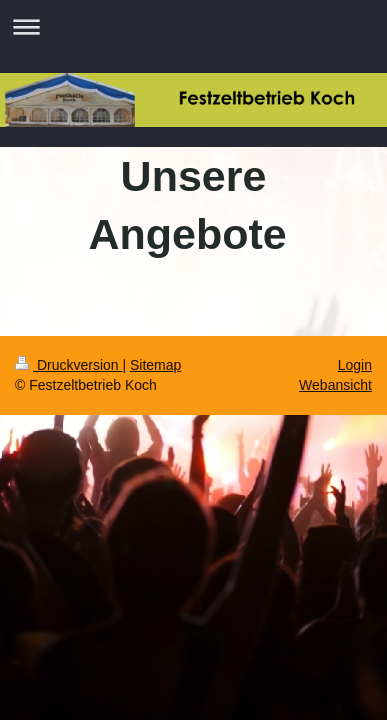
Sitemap (155, 365)
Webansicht (335, 385)
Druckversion (68, 365)
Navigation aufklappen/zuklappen (193, 26)
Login (355, 365)
